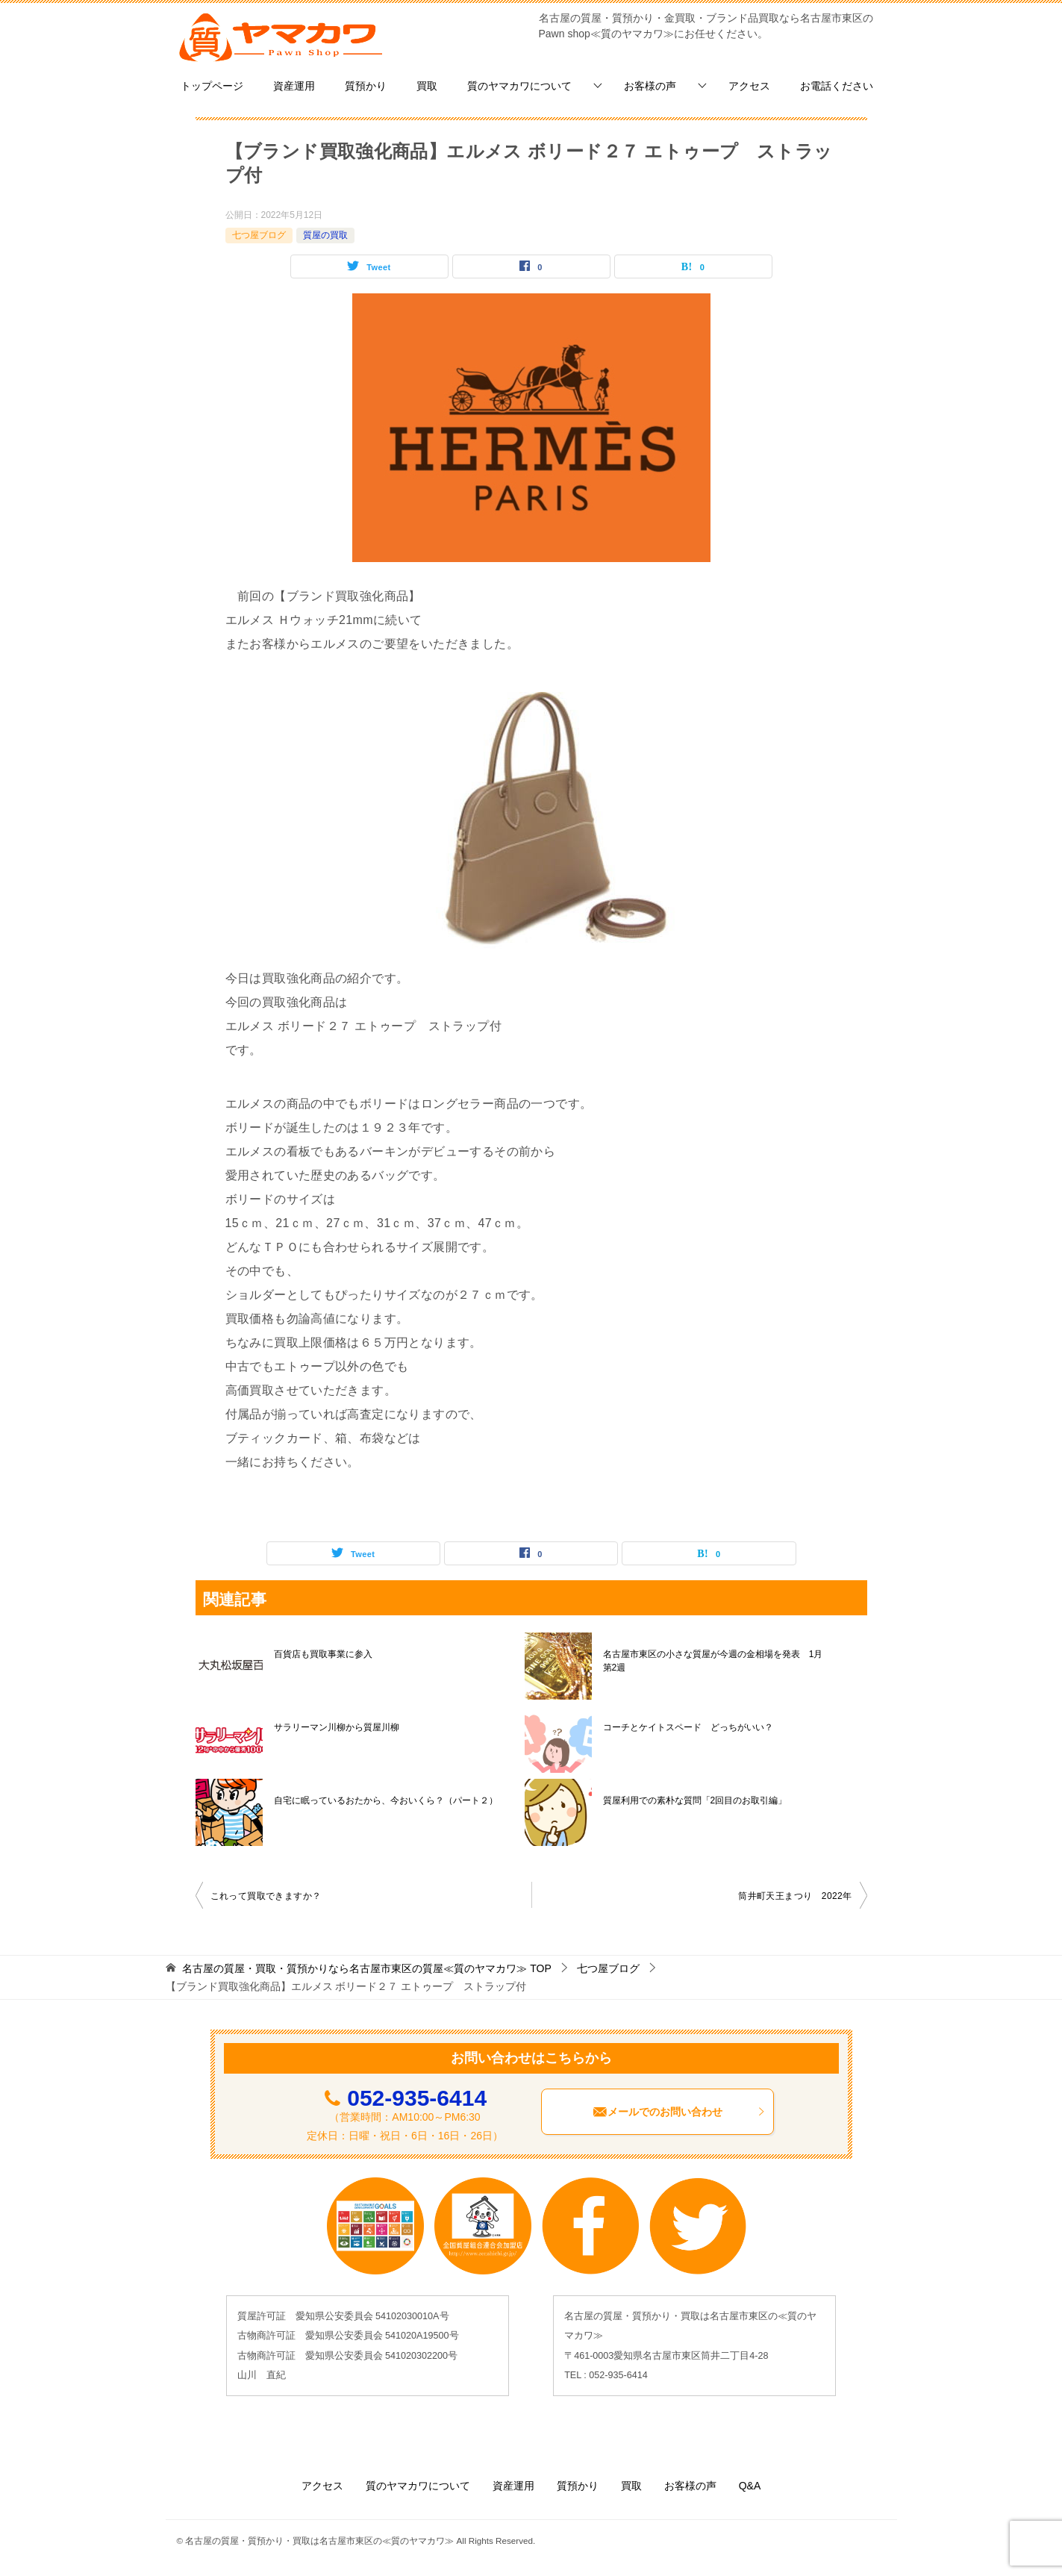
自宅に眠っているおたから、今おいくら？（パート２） (386, 1800)
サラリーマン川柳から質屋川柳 (336, 1727)
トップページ (212, 86)
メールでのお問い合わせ (679, 2111)
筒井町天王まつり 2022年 (795, 1896)
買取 (426, 86)
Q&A (750, 2486)
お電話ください (836, 86)
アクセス (749, 86)
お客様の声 (650, 86)
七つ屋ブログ (259, 235)
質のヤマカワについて (519, 86)
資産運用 (294, 86)
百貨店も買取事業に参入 (323, 1654)
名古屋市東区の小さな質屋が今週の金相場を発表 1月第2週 (713, 1661)
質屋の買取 (325, 235)
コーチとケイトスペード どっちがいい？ (688, 1727)
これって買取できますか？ (266, 1896)
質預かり (366, 86)
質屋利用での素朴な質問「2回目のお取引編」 (695, 1800)
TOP (366, 1968)
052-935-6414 (417, 2098)
